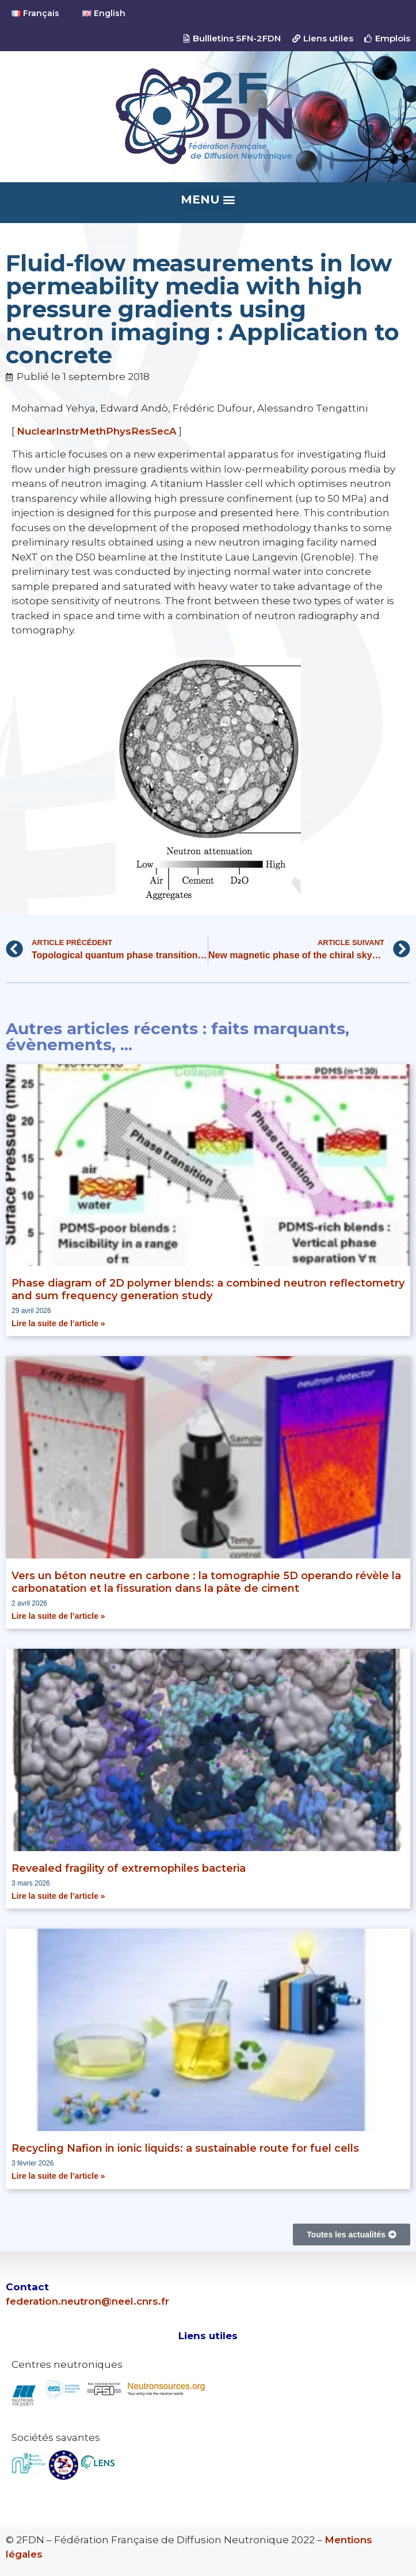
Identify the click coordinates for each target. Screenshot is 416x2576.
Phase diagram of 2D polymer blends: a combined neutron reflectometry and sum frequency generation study (208, 1289)
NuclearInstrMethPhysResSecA (97, 431)
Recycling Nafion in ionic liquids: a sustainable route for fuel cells (185, 2148)
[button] (208, 200)
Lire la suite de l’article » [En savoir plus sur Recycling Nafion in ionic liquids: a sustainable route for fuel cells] (58, 2175)
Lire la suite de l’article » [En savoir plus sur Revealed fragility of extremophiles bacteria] (58, 1896)
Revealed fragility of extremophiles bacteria (129, 1868)
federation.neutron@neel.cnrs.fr (87, 2301)
